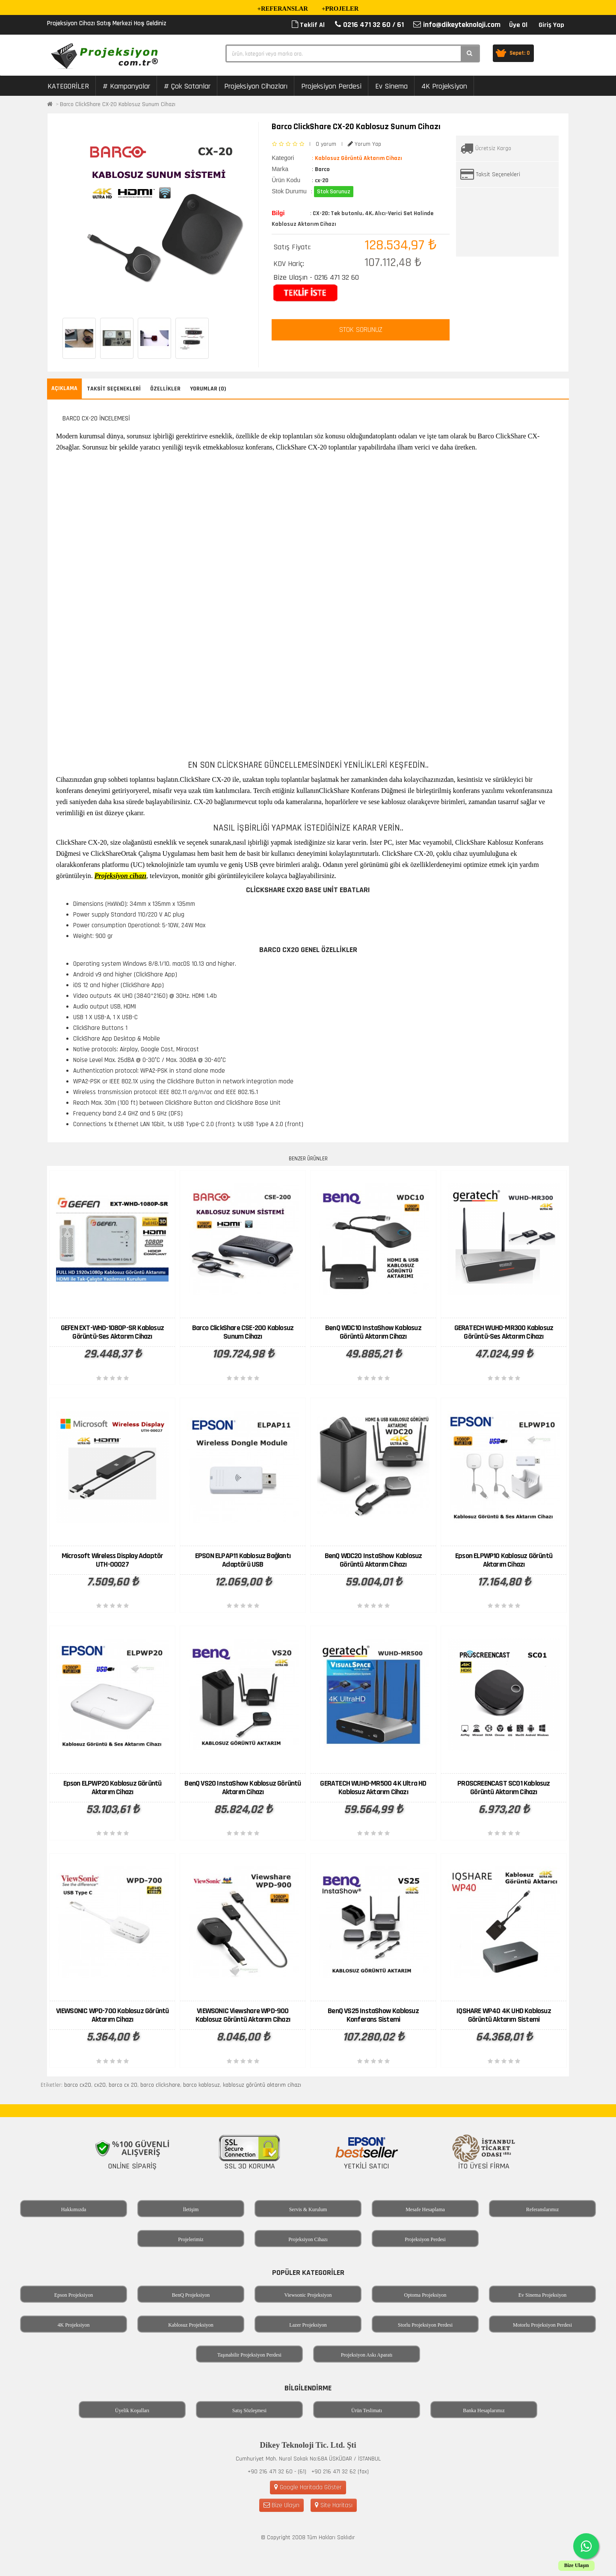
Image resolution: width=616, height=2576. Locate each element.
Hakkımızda (73, 2209)
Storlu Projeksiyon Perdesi (425, 2325)
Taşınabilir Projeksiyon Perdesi (249, 2355)
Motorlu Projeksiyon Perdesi (542, 2325)
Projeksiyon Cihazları (255, 86)
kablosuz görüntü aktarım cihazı (262, 2085)
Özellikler (165, 389)
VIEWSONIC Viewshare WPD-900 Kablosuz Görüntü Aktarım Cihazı (242, 2015)
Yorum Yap (364, 144)
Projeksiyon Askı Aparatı (367, 2355)
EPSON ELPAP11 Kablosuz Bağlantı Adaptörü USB (242, 1560)
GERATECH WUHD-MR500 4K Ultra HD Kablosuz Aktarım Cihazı (373, 1787)
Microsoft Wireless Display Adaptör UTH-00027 (112, 1560)
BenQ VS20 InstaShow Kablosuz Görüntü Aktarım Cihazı (242, 1787)
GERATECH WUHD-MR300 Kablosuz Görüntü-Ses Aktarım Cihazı (504, 1332)
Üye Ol (518, 25)
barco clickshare (160, 2085)
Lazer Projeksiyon (308, 2325)
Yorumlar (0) (208, 389)
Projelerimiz (190, 2239)
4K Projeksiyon (444, 86)
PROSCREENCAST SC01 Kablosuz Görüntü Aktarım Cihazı (503, 1787)
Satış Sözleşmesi (249, 2410)
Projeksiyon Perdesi (331, 86)
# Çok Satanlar (187, 86)
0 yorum (326, 144)
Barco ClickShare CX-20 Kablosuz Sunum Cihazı (117, 104)
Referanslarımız (542, 2209)
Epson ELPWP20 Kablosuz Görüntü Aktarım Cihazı (112, 1787)
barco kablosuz (201, 2085)
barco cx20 (77, 2085)
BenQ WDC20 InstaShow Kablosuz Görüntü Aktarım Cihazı (373, 1560)
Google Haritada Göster (308, 2487)
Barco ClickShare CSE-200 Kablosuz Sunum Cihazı (243, 1332)
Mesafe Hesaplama (425, 2209)
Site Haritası (333, 2505)
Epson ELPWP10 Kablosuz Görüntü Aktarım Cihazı (503, 1560)
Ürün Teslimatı (366, 2410)
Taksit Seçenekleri (498, 174)
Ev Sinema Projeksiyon (542, 2295)
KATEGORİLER (68, 86)
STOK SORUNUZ (360, 329)
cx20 (100, 2085)
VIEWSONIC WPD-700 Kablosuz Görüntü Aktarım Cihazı (112, 2015)
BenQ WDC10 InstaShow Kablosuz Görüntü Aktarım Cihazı (373, 1332)
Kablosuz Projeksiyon (190, 2325)
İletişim (191, 2209)
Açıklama (64, 388)
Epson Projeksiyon (73, 2295)
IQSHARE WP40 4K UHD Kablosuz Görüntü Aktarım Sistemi (503, 2015)
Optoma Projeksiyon (425, 2295)
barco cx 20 (123, 2085)
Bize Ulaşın (281, 2505)
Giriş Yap (551, 25)
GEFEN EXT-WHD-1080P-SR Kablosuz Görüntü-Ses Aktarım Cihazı (112, 1332)
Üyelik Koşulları (132, 2410)
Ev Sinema (391, 86)
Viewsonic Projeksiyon (308, 2295)
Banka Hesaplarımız (484, 2410)
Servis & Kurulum (308, 2209)
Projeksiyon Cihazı (308, 2239)
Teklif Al (308, 25)
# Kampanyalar (126, 86)
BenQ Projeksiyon (191, 2295)
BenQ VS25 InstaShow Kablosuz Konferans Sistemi (373, 2015)
